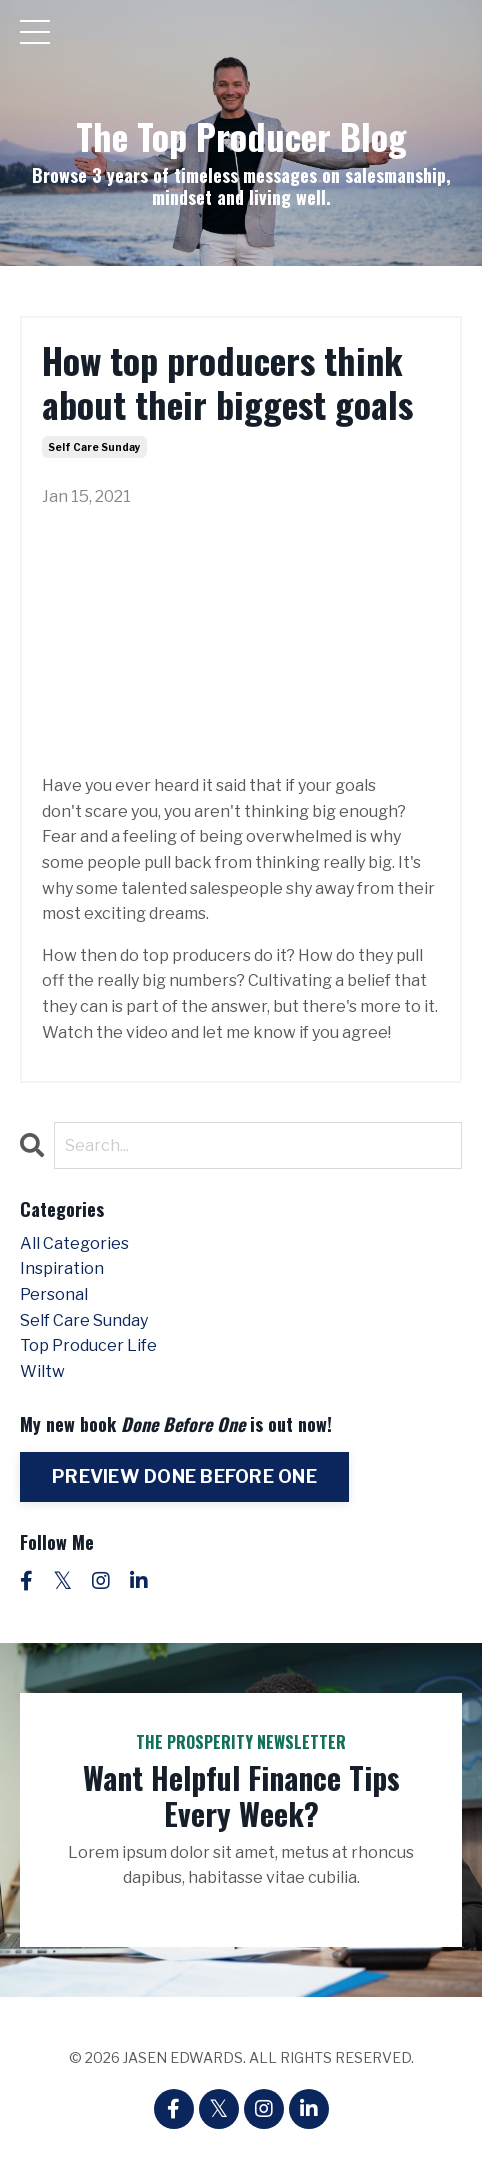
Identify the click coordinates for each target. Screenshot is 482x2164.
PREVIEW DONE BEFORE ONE (184, 1476)
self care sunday (94, 447)
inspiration (62, 1268)
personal (54, 1294)
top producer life (88, 1345)
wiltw (42, 1371)
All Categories (74, 1243)
